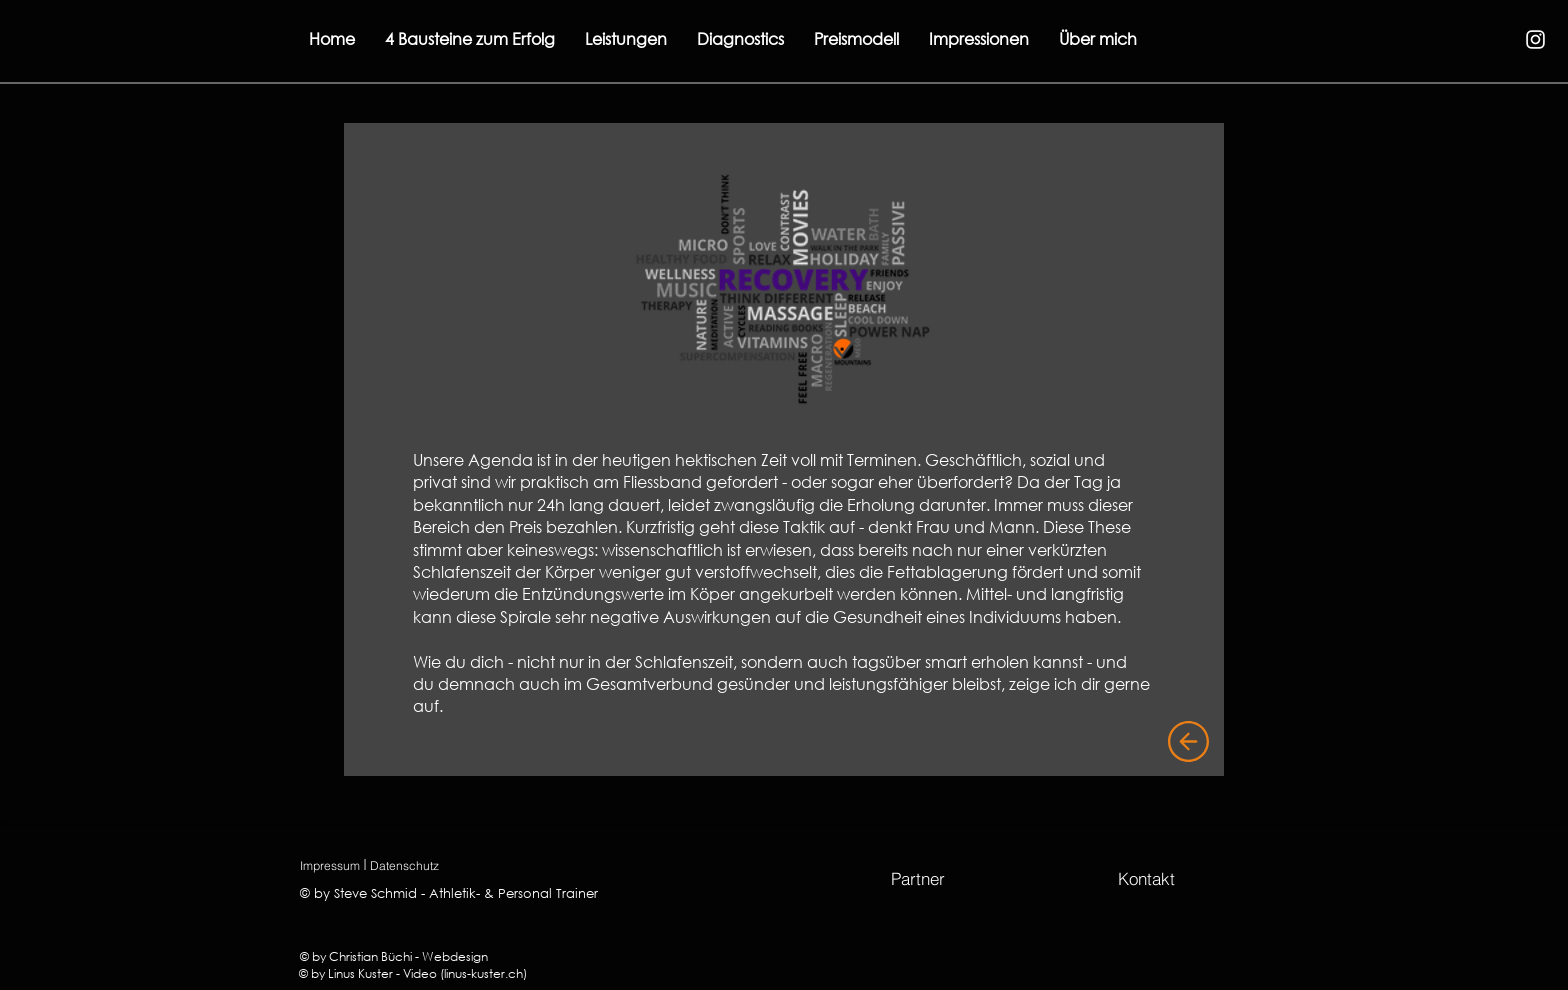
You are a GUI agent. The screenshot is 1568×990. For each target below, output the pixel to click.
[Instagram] (1535, 39)
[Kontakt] (1146, 878)
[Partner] (918, 878)
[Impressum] (330, 865)
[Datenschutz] (404, 865)
